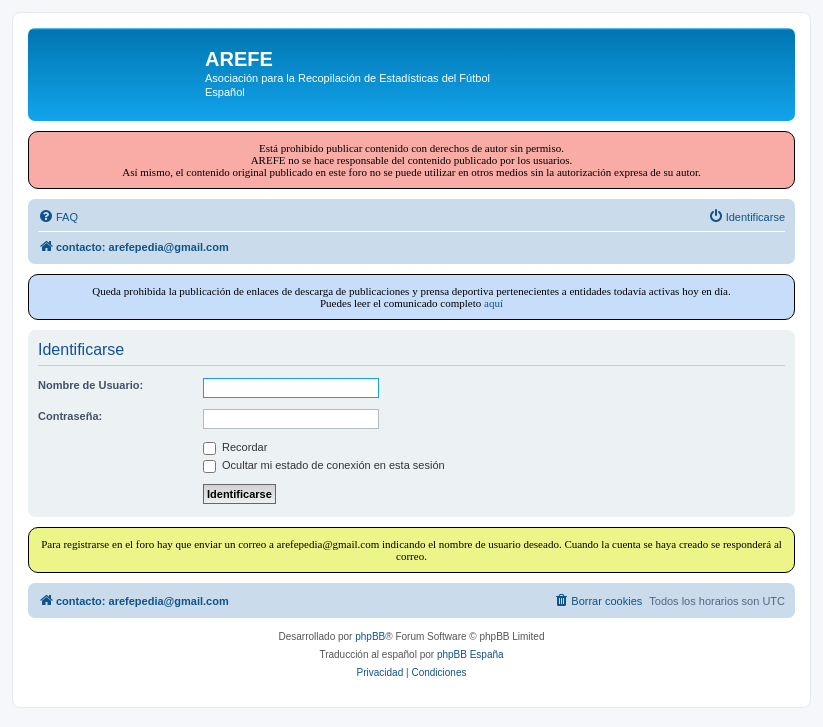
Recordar (235, 447)
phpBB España (470, 654)
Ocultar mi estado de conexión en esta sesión (324, 465)
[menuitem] (58, 217)
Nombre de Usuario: (90, 385)
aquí (493, 303)
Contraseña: (70, 416)
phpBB (370, 636)
